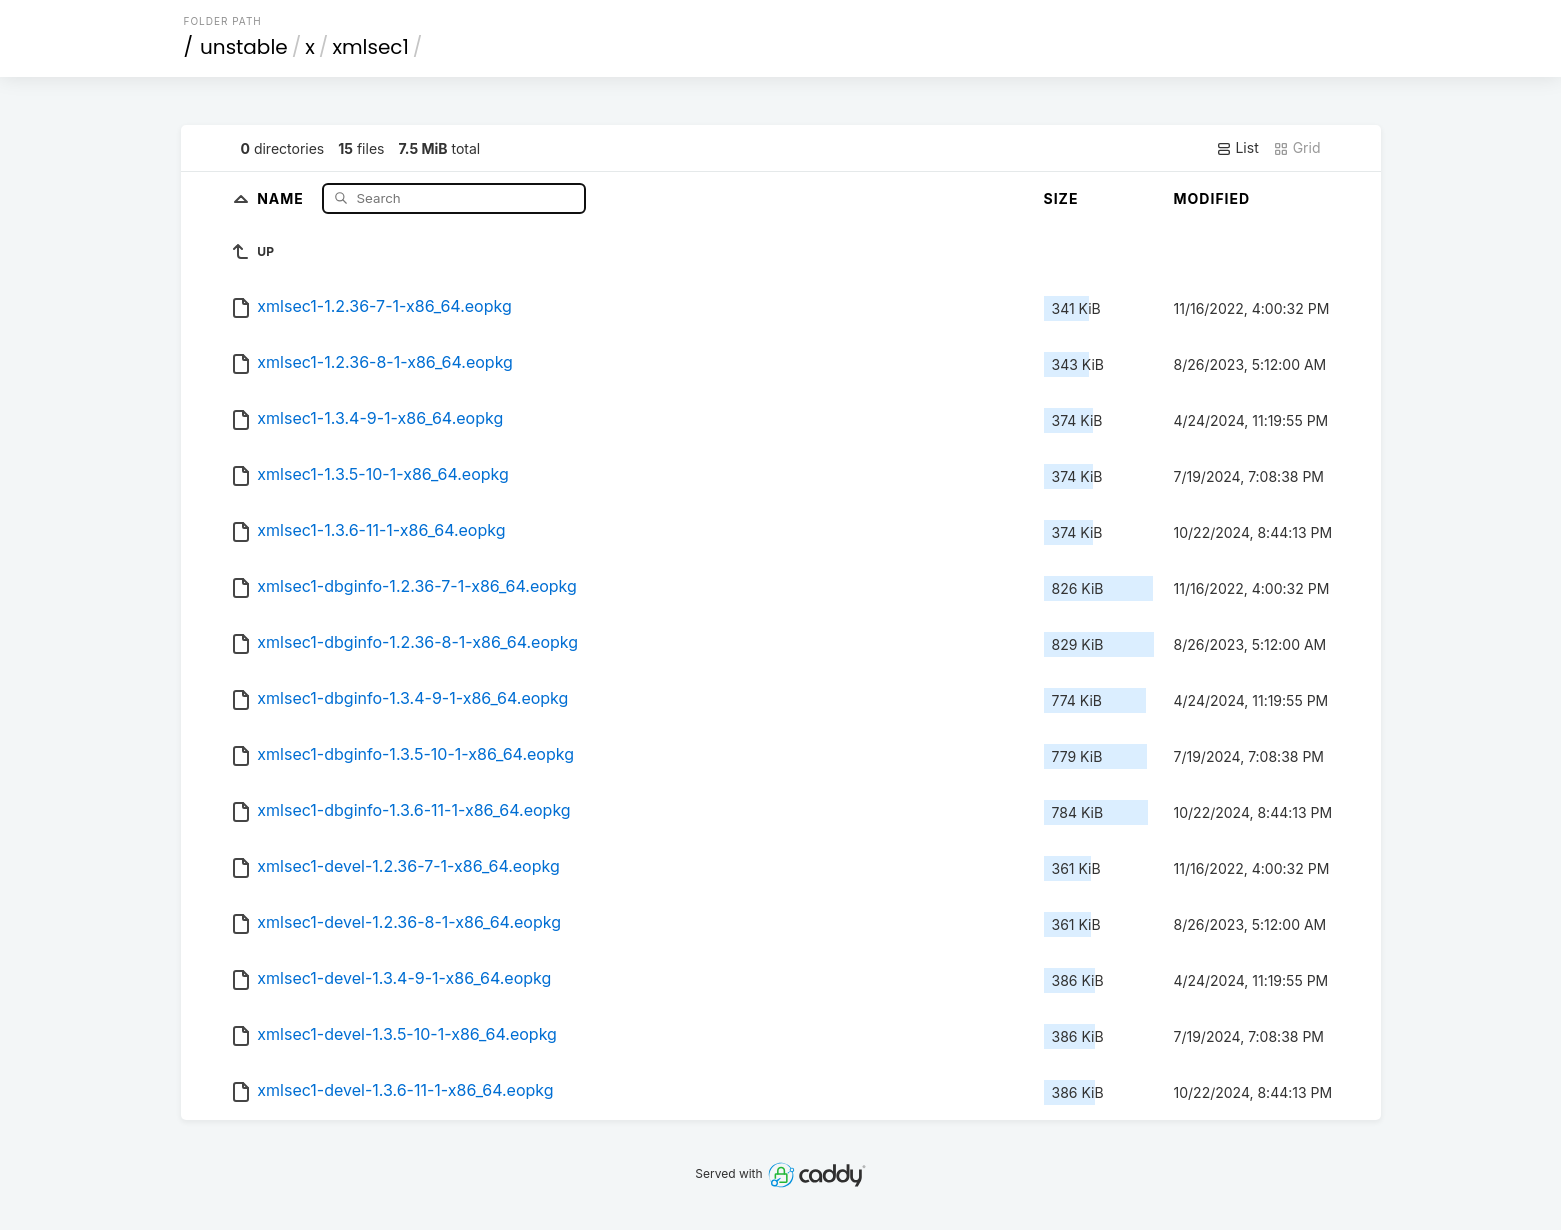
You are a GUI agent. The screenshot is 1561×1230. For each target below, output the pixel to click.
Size (1061, 198)
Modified (1212, 198)
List (1237, 148)
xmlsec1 (370, 47)
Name (282, 197)
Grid (1297, 148)
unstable (244, 47)
